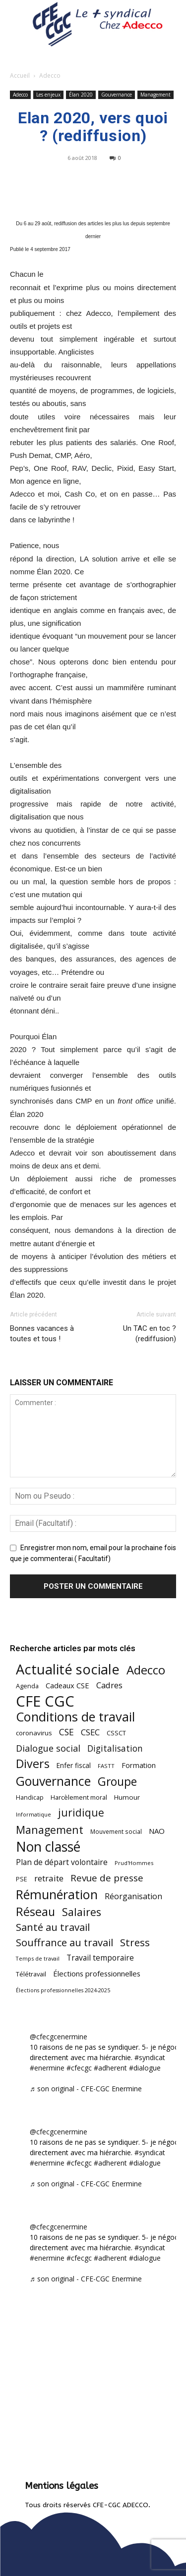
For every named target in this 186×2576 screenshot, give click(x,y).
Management (155, 94)
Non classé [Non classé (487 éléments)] (48, 1847)
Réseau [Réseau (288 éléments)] (35, 1912)
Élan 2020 (81, 94)
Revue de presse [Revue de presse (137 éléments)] (106, 1878)
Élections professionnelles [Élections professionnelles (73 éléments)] (96, 1973)
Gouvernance (116, 94)
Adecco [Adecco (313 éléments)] (145, 1670)
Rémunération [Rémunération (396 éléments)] (57, 1894)
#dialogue (145, 2067)
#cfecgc (79, 2067)
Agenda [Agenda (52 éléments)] (27, 1685)
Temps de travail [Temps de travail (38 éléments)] (38, 1958)
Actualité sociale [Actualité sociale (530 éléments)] (68, 1669)
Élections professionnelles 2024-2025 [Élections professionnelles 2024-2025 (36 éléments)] (63, 1990)
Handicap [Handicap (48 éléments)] (30, 1797)
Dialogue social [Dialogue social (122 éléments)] (48, 1748)
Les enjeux (48, 94)
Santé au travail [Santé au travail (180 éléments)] (53, 1927)
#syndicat (149, 2057)
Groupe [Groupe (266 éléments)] (117, 1781)
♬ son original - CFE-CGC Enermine (86, 2088)
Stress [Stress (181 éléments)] (135, 1942)
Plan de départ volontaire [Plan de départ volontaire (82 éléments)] (62, 1862)
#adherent (110, 2067)
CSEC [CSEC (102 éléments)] (90, 1732)
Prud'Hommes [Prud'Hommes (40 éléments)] (134, 1863)
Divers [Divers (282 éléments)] (33, 1764)
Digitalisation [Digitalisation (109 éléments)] (115, 1748)
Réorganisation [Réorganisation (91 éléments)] (133, 1896)
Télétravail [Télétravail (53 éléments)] (31, 1974)
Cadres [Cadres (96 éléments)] (109, 1685)
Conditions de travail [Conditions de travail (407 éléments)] (75, 1717)
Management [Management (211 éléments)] (49, 1829)
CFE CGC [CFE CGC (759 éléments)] (45, 1701)
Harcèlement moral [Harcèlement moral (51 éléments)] (79, 1797)
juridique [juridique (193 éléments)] (81, 1813)
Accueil (20, 75)
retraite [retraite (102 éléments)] (48, 1878)
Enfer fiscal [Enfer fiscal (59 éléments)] (74, 1765)
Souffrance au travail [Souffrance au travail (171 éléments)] (64, 1942)
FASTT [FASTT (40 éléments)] (106, 1765)
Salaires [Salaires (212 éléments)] (81, 1912)
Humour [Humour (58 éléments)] (127, 1797)
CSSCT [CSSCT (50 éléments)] (116, 1732)
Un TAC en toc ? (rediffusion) (149, 1333)
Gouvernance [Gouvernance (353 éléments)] (53, 1781)
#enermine (47, 2067)
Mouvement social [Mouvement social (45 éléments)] (116, 1831)
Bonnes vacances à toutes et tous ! (42, 1333)
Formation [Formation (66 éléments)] (139, 1765)
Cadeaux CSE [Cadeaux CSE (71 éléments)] (67, 1685)
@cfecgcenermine (58, 2036)
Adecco (50, 75)
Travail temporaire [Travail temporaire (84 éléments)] (100, 1958)
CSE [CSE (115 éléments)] (66, 1732)
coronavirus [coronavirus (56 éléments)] (34, 1732)
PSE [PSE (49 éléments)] (21, 1879)
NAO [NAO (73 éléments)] (157, 1831)
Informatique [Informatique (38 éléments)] (33, 1814)
